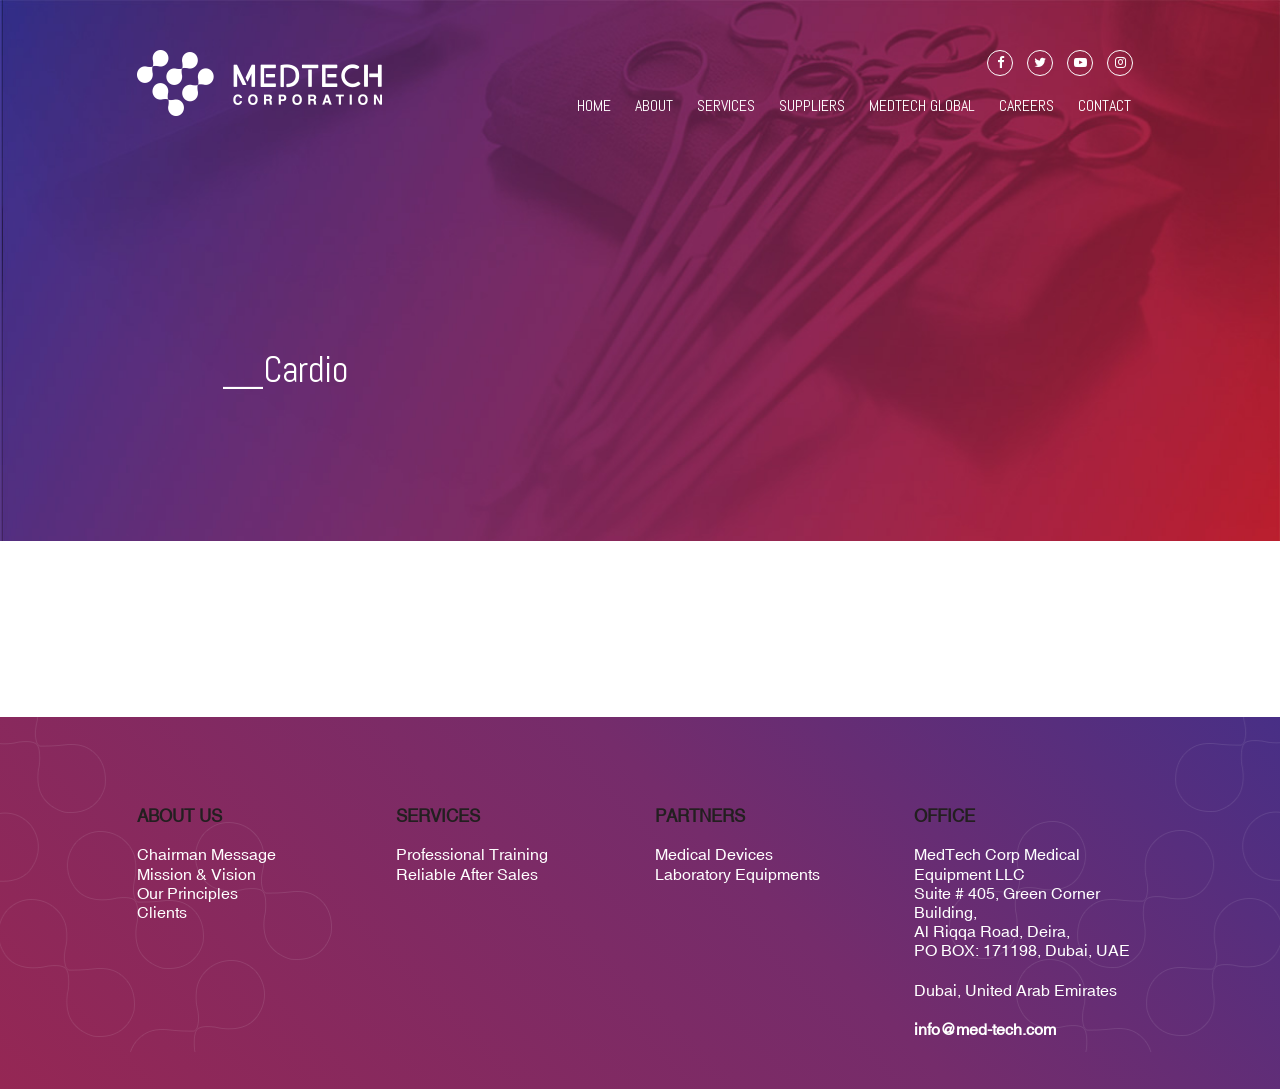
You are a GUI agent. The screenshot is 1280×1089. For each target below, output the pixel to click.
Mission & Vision (196, 874)
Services (726, 106)
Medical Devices (714, 854)
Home (594, 106)
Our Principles (187, 893)
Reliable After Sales (467, 874)
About (654, 106)
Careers (1026, 106)
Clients (162, 912)
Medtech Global (922, 106)
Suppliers (812, 106)
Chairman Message (206, 854)
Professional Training (472, 854)
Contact (1104, 106)
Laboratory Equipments (737, 874)
